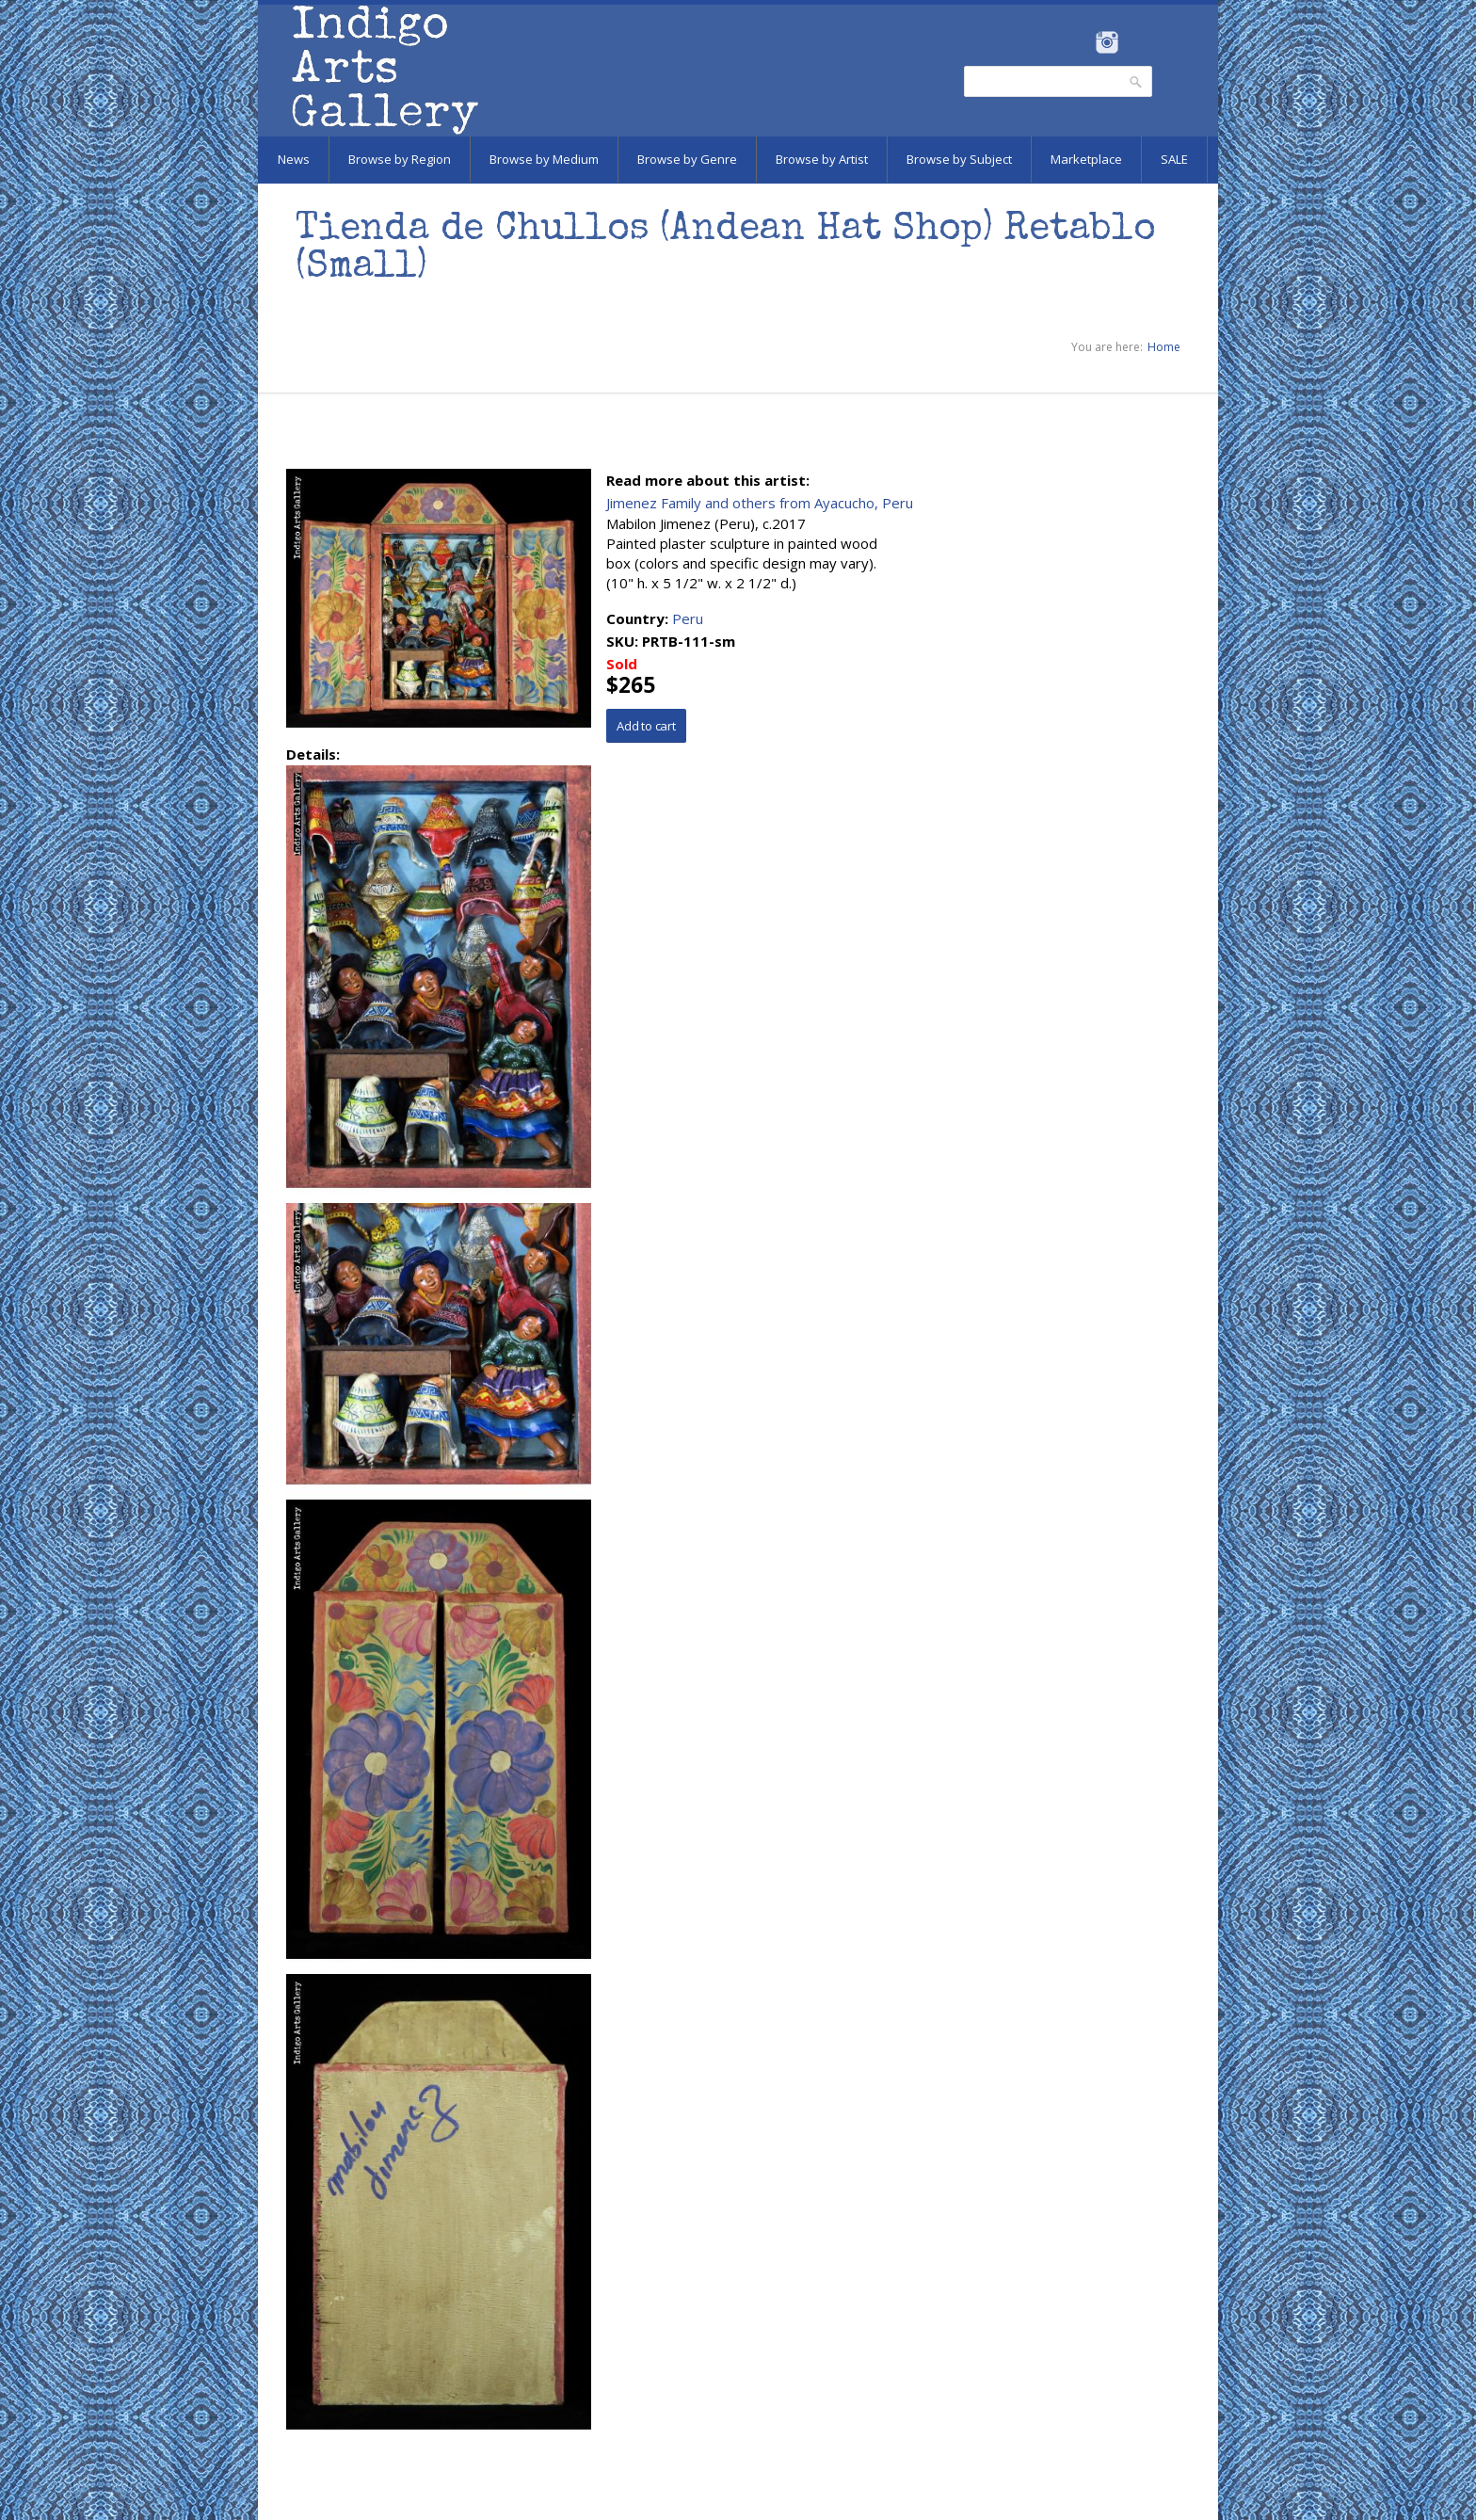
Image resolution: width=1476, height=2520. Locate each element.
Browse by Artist (822, 159)
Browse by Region (399, 159)
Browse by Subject (959, 159)
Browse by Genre (687, 159)
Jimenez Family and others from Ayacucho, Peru (759, 502)
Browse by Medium (544, 159)
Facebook (1081, 42)
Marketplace (1086, 159)
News (294, 159)
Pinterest (1135, 42)
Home (1163, 347)
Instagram (1106, 42)
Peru (687, 618)
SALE (1174, 159)
